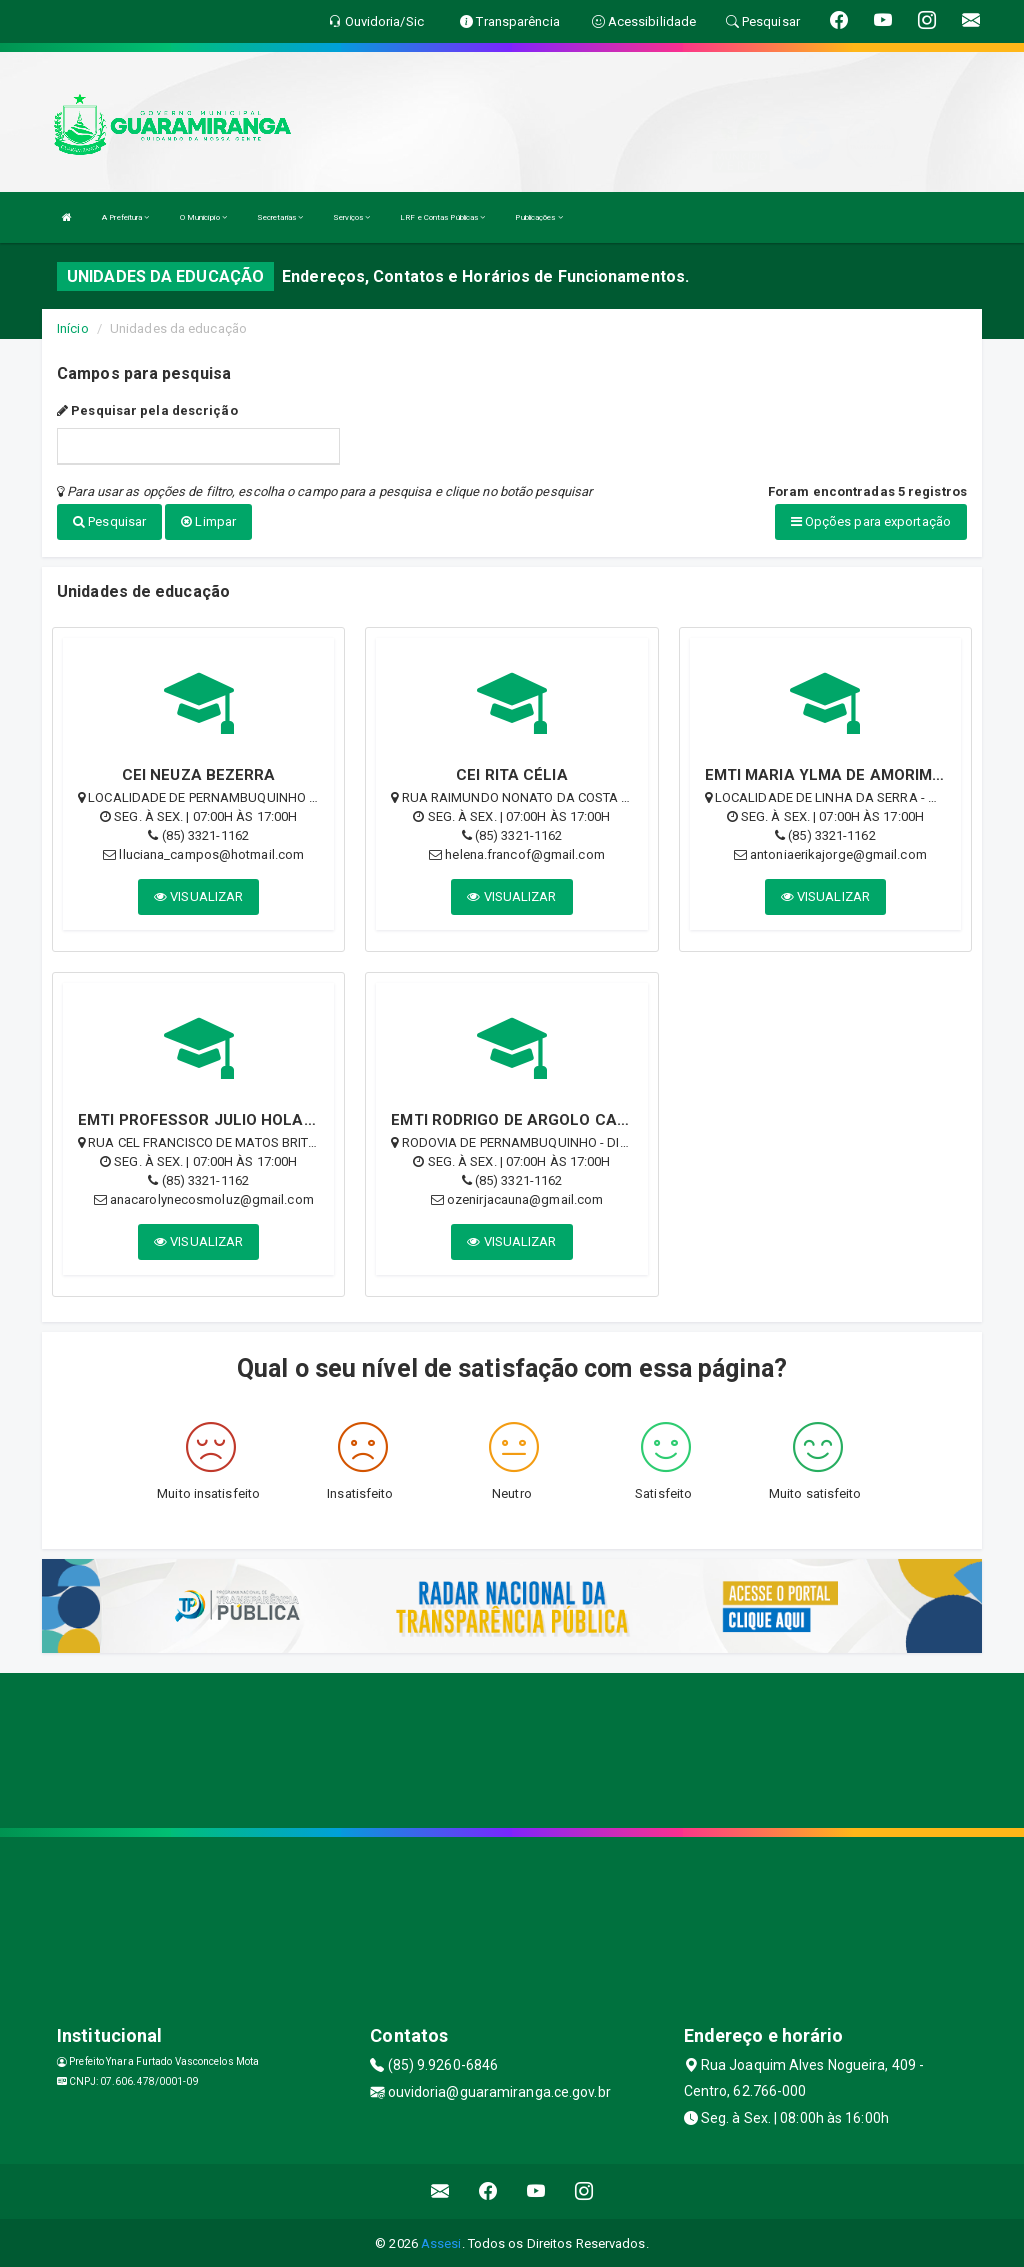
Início (73, 328)
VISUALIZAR (198, 894)
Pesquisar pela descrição (147, 410)
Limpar (208, 521)
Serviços (351, 217)
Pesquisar (109, 521)
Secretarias (280, 217)
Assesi (441, 2241)
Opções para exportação (871, 521)
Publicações (538, 217)
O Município (203, 217)
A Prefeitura (125, 217)
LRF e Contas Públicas (442, 217)
